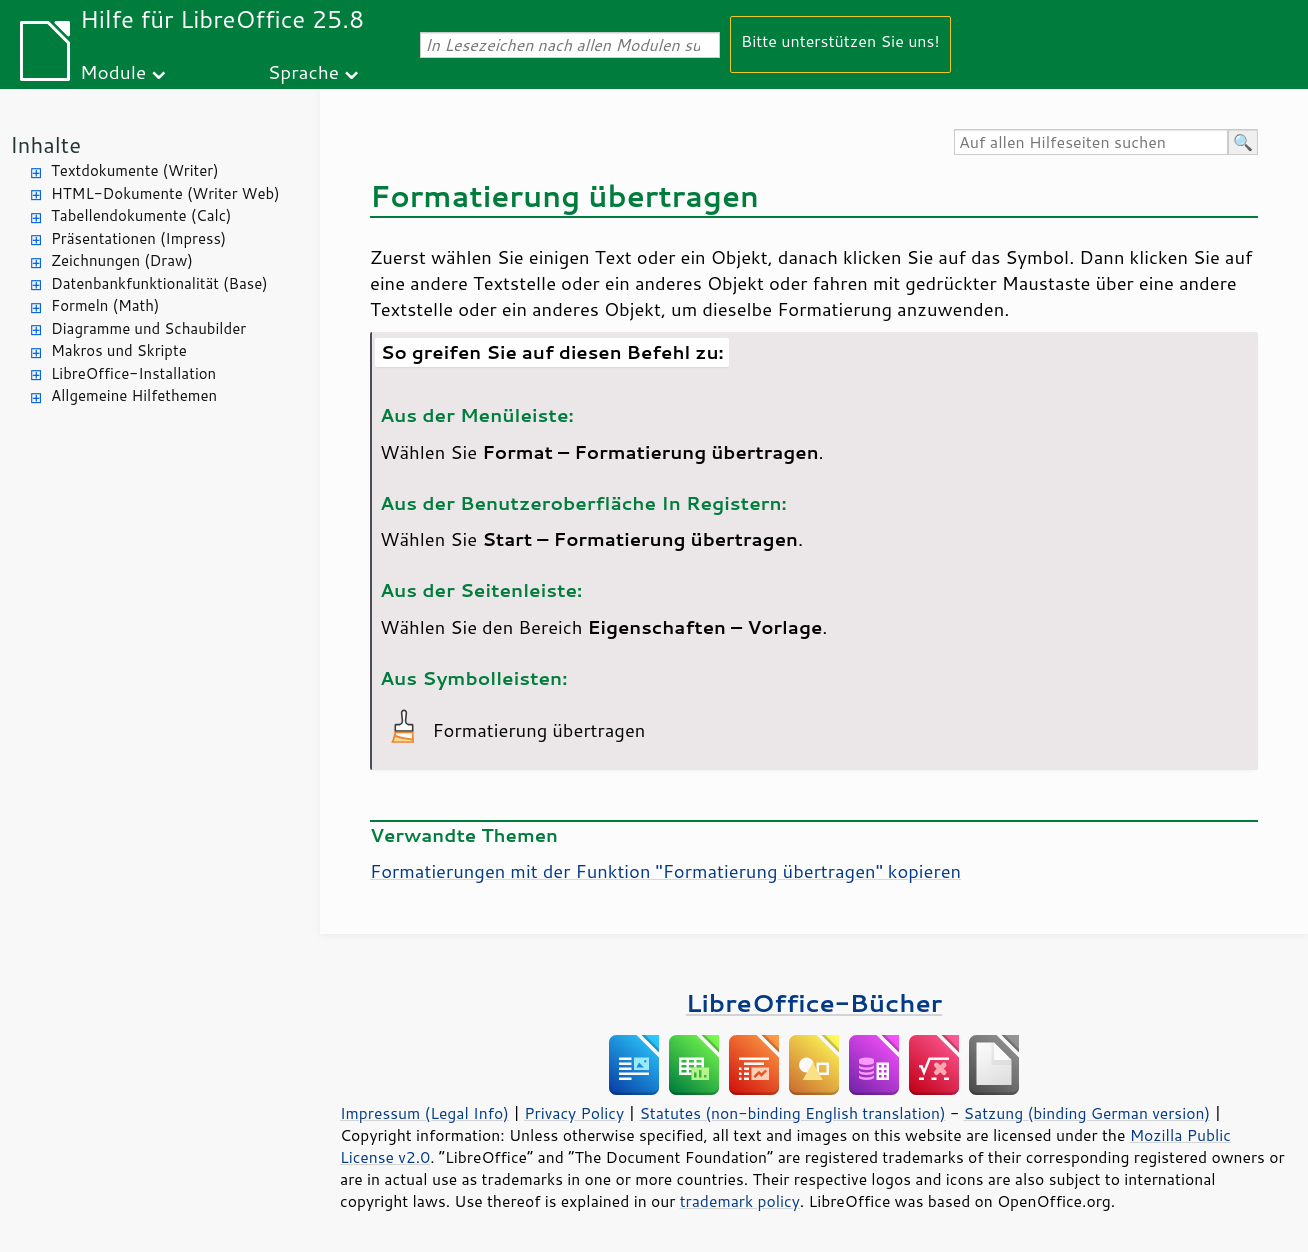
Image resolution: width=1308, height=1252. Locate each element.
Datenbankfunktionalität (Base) (159, 283)
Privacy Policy (574, 1113)
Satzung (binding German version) (1087, 1113)
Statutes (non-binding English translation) (792, 1113)
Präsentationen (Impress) (138, 238)
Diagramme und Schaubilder (148, 328)
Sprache (303, 71)
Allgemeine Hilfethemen (134, 395)
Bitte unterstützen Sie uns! (840, 40)
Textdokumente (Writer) (135, 170)
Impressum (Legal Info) (424, 1113)
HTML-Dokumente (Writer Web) (165, 193)
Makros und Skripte (119, 350)
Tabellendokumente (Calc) (141, 215)
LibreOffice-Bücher (814, 1002)
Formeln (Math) (105, 305)
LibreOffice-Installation (133, 373)
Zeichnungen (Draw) (122, 260)
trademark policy (740, 1201)
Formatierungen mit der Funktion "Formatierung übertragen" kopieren (665, 871)
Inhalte (45, 144)
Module (113, 71)
